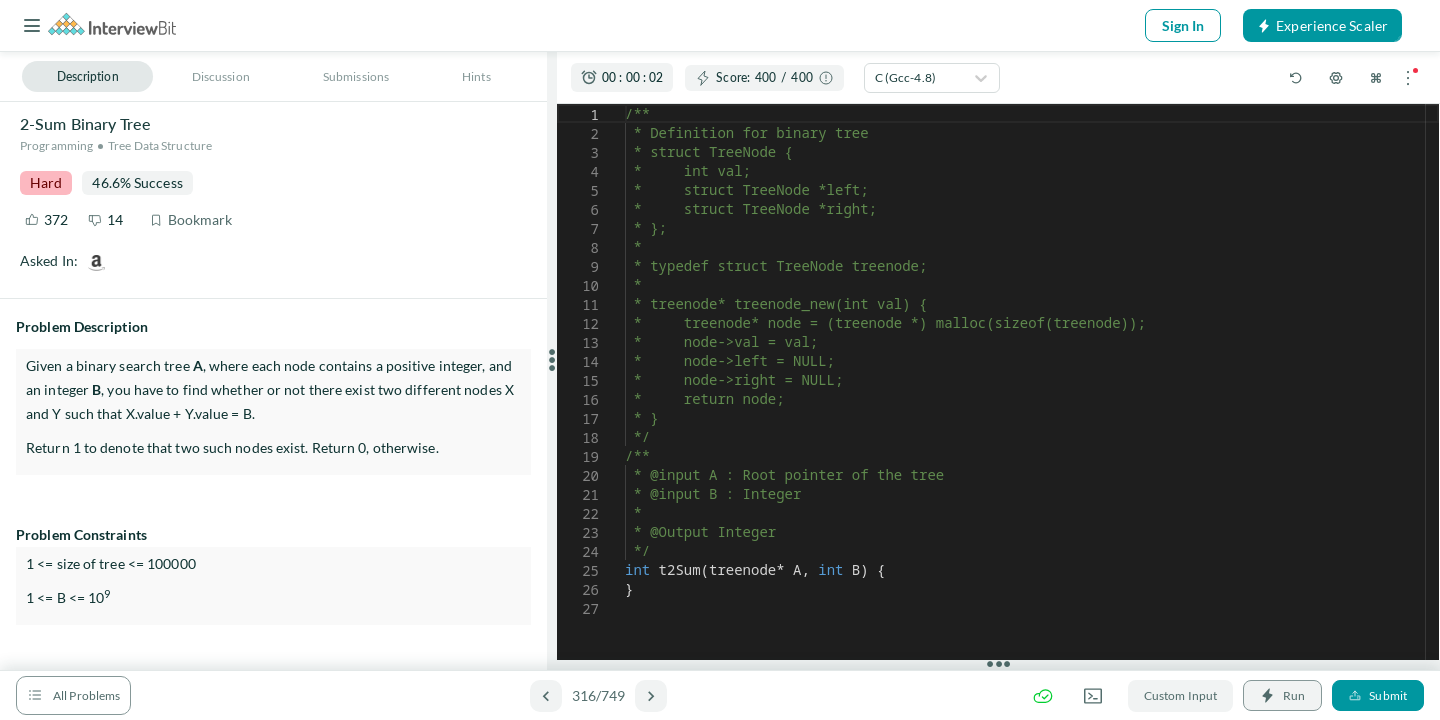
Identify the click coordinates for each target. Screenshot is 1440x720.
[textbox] (625, 104)
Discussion (221, 76)
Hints (476, 76)
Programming (56, 145)
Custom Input (1180, 695)
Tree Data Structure (160, 145)
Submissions (356, 76)
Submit (1378, 695)
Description (88, 76)
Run (1282, 695)
